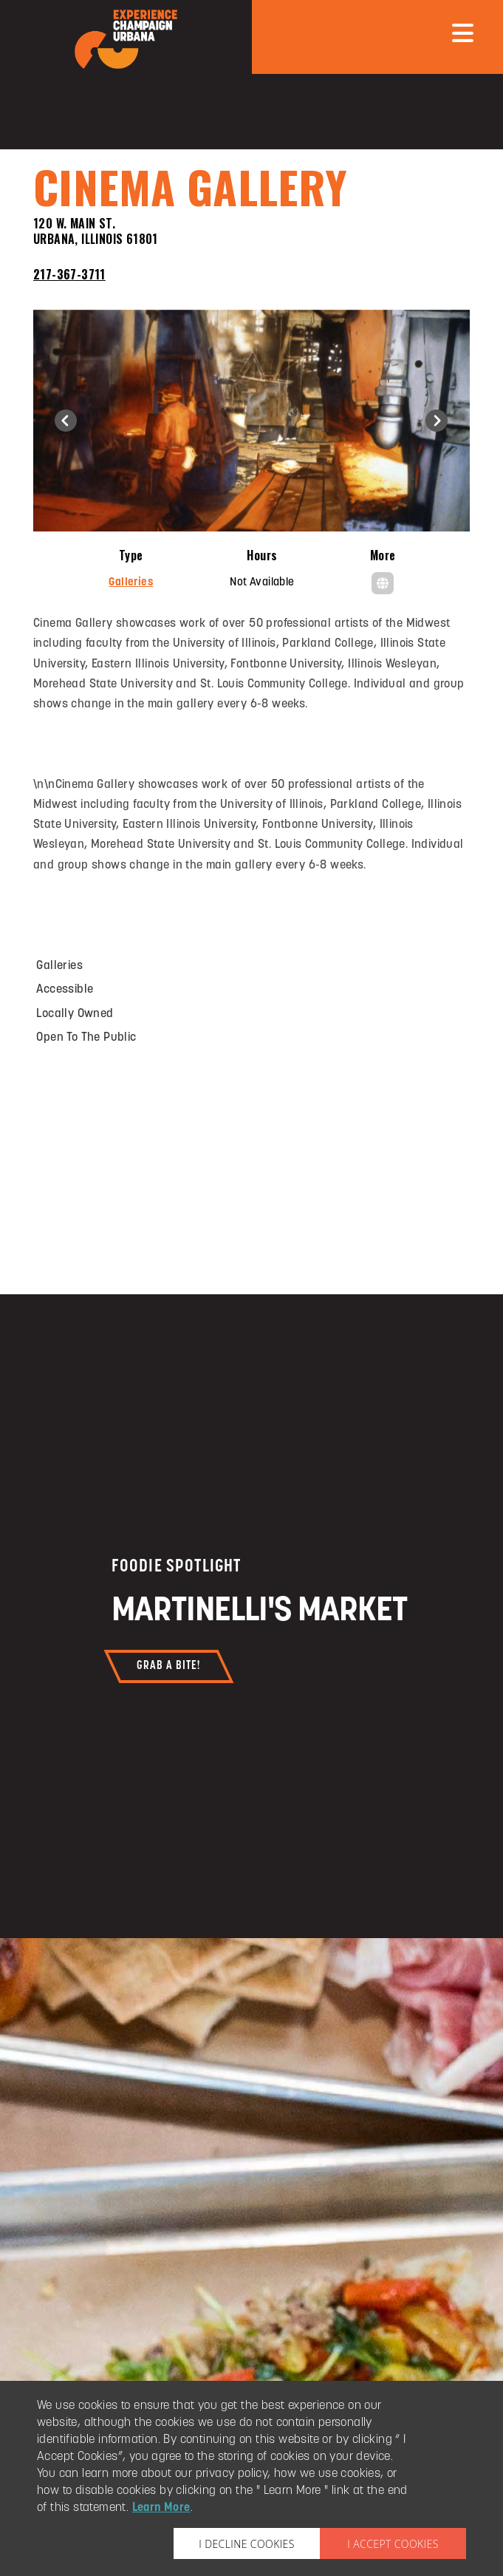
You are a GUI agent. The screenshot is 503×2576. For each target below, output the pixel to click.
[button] (66, 420)
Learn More (161, 2508)
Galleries (131, 582)
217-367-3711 (69, 274)
